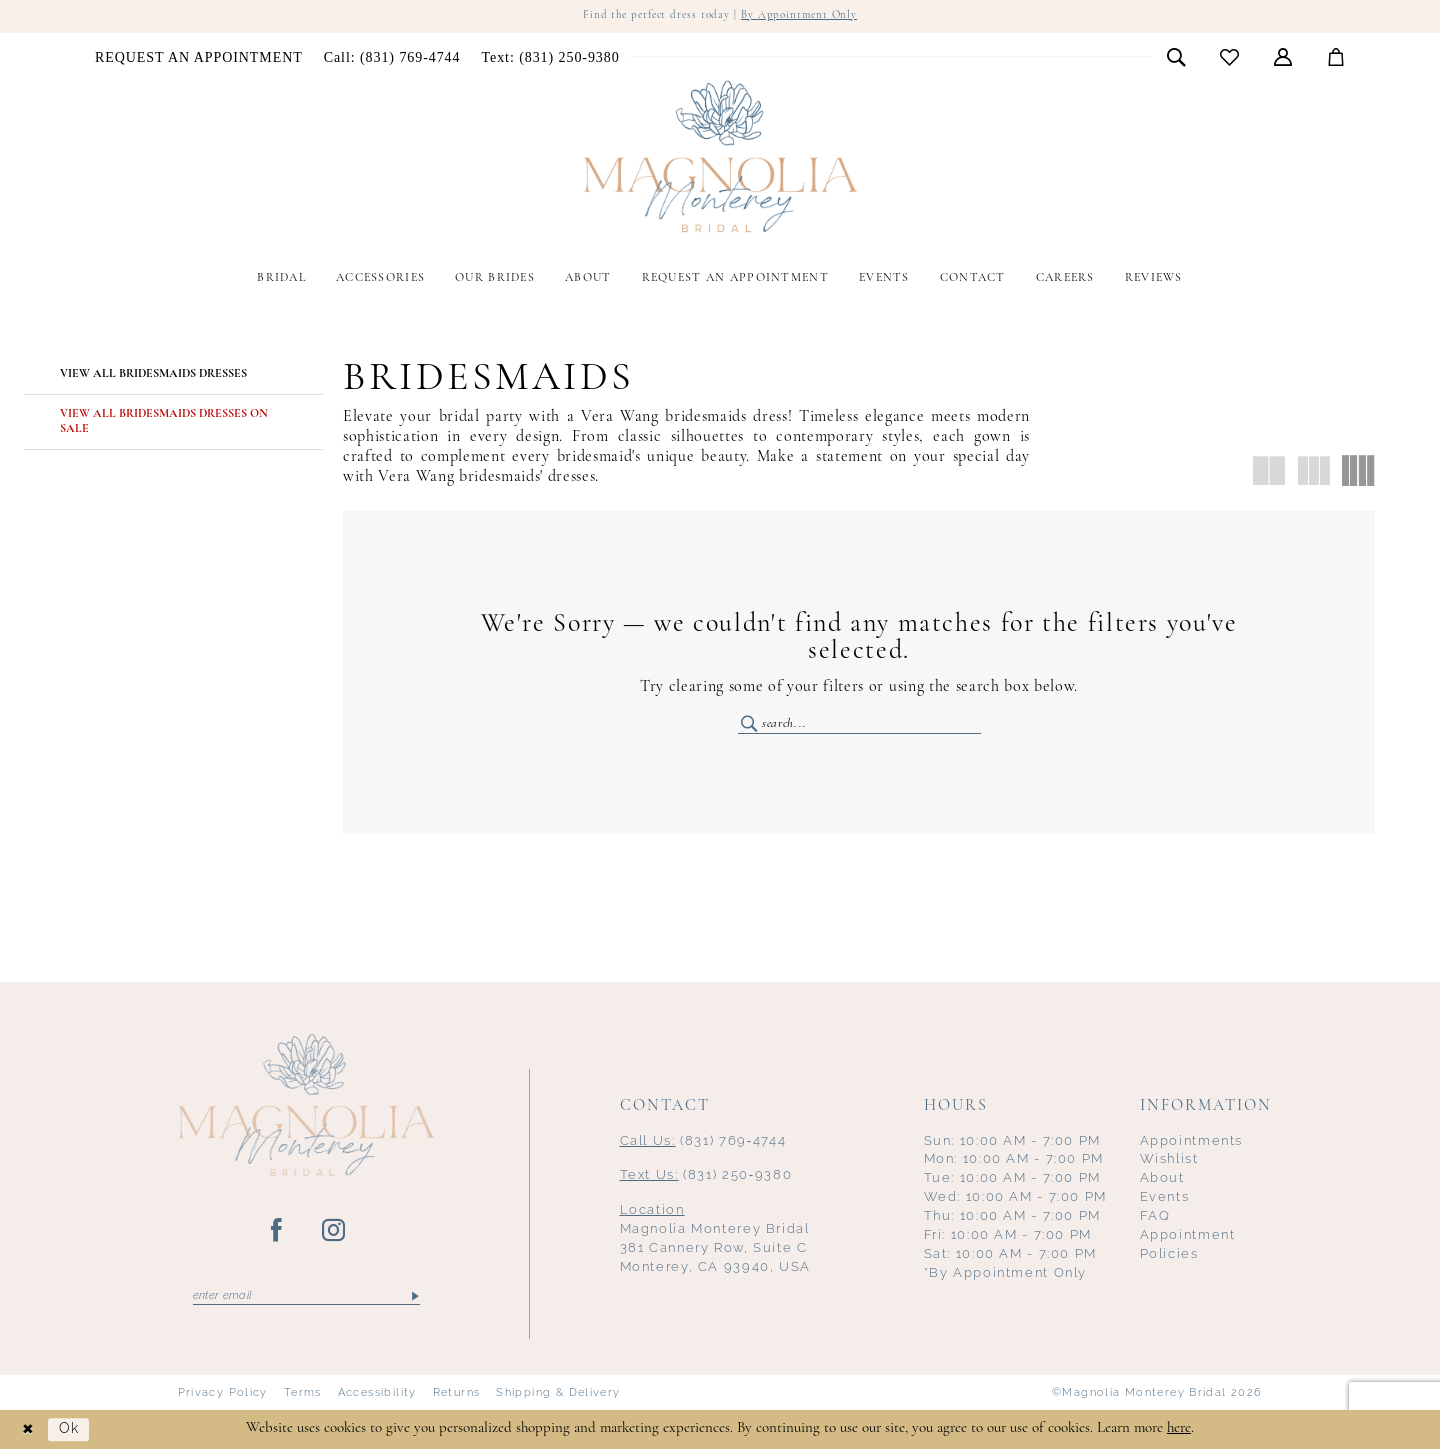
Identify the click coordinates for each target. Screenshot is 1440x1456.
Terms (303, 1399)
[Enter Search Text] (859, 725)
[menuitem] (199, 59)
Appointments (1192, 1144)
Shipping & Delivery (558, 1399)
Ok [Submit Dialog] (74, 1436)
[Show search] (1176, 58)
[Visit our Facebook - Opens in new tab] (277, 1235)
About (1162, 1182)
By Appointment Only (804, 17)
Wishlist (1169, 1163)
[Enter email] (306, 1301)
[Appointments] (199, 59)
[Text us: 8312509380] (550, 59)
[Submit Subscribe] (413, 1301)
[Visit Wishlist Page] (1230, 58)
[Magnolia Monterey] (720, 158)
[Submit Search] (750, 725)
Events (1165, 1201)
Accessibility (377, 1399)
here (1179, 1435)
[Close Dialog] (30, 1436)
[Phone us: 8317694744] (392, 59)
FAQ (1155, 1220)
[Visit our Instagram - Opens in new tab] (334, 1235)
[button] (1283, 58)
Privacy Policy (223, 1399)
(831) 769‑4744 (703, 1144)
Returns (457, 1399)
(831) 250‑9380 (706, 1179)
